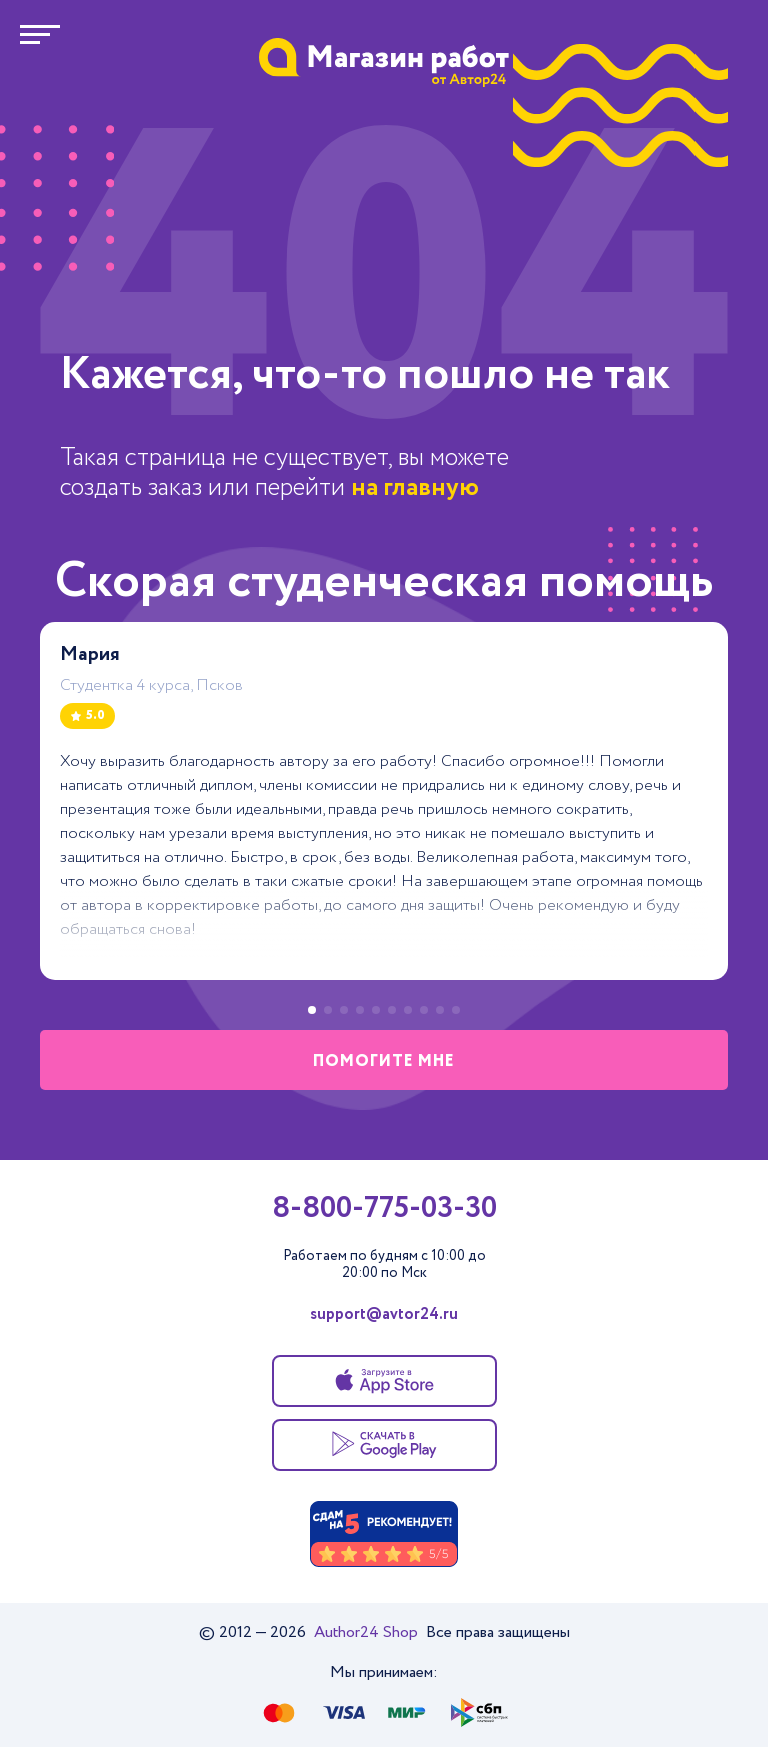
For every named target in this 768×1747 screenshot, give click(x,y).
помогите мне (384, 1061)
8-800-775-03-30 (384, 1209)
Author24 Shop (368, 1632)
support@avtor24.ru (384, 1315)
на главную (415, 487)
